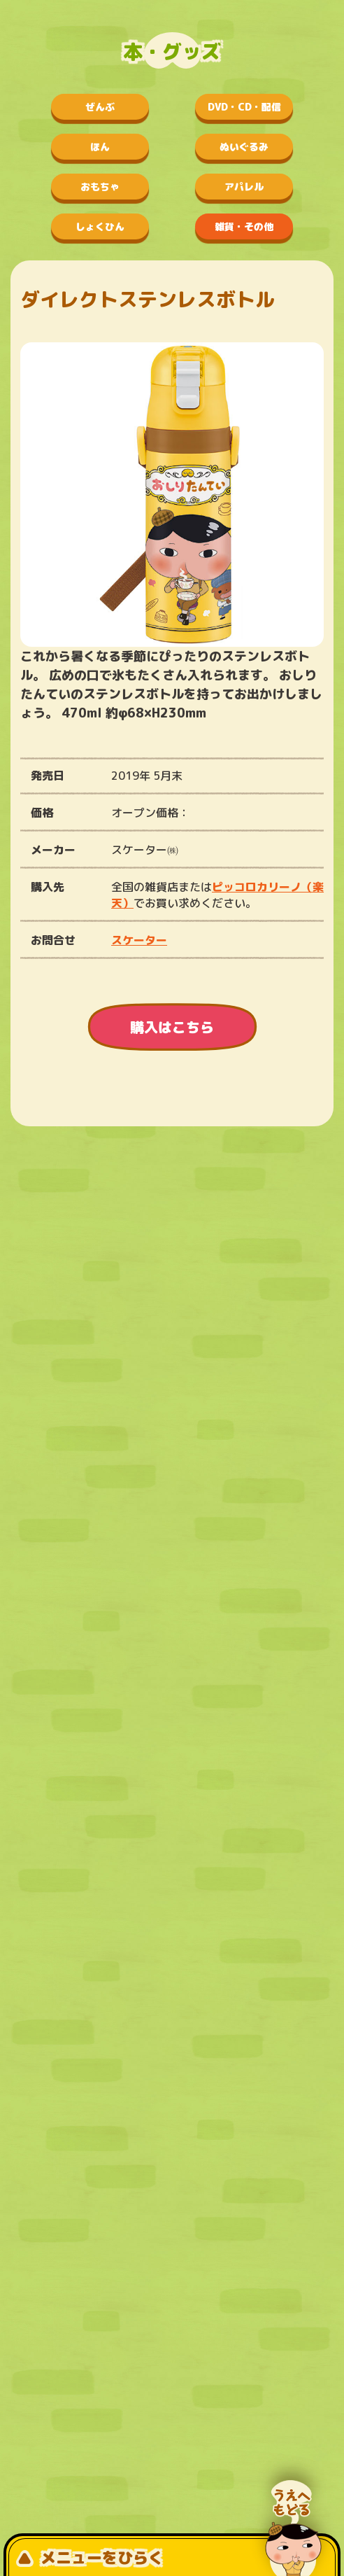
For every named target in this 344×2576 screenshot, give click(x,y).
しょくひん (100, 226)
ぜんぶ (100, 106)
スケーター (139, 940)
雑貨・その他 (244, 226)
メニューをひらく (90, 2557)
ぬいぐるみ (244, 146)
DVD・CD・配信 (244, 106)
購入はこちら (172, 1027)
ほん (100, 146)
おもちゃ (100, 186)
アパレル (244, 186)
